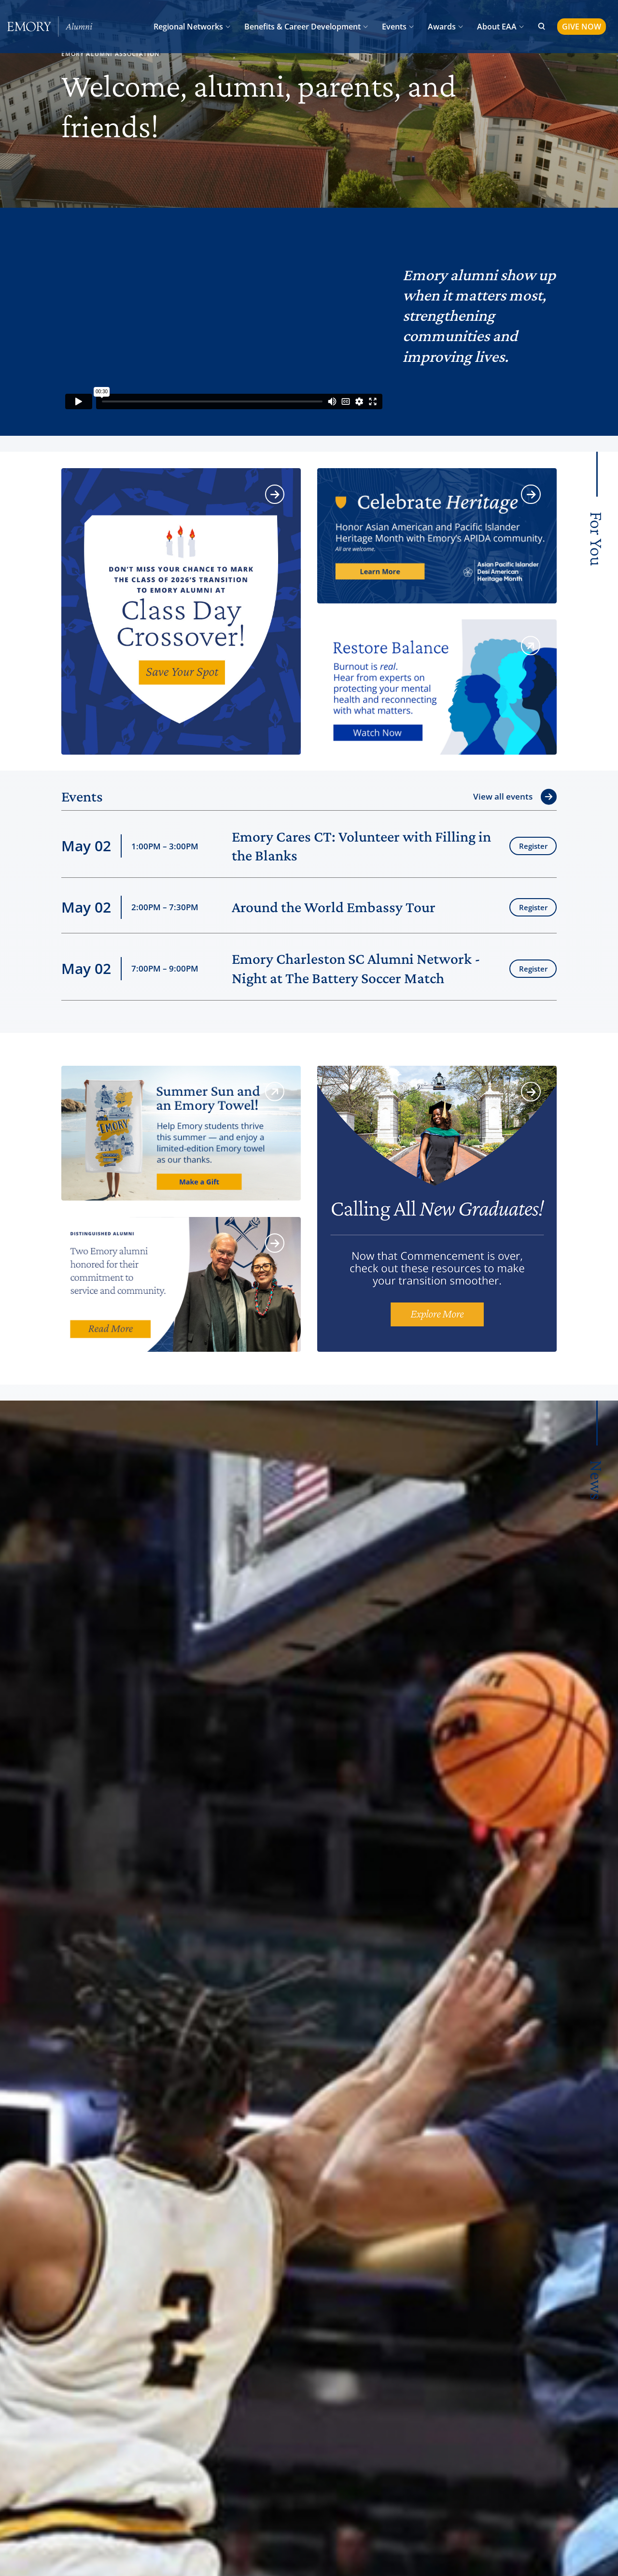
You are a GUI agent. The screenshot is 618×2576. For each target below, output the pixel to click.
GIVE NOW (581, 26)
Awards (442, 26)
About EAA (497, 26)
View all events (503, 796)
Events (394, 26)
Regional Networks (188, 26)
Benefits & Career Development (302, 26)
